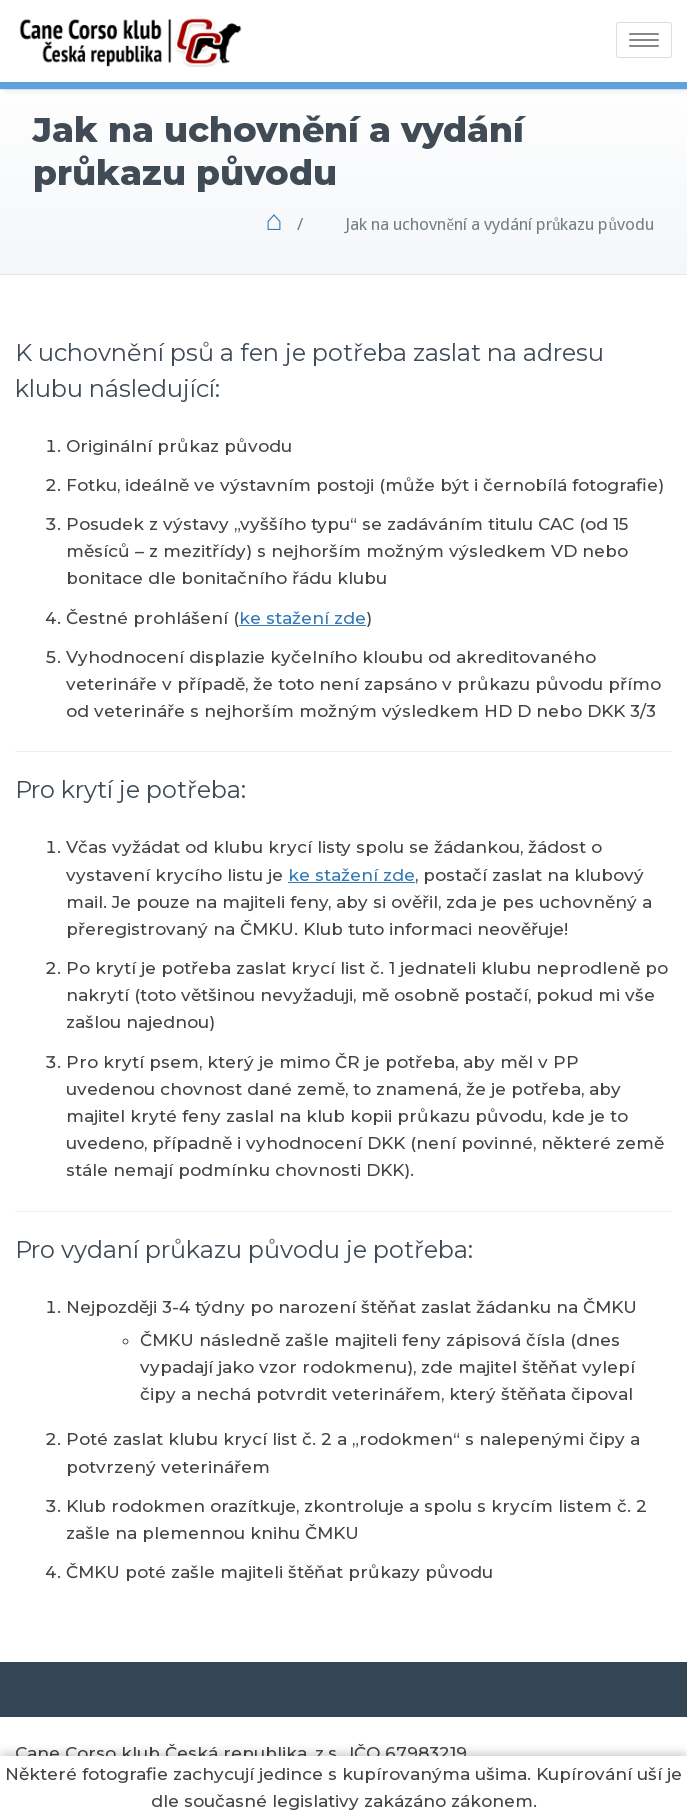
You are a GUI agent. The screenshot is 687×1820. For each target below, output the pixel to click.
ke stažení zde (302, 618)
